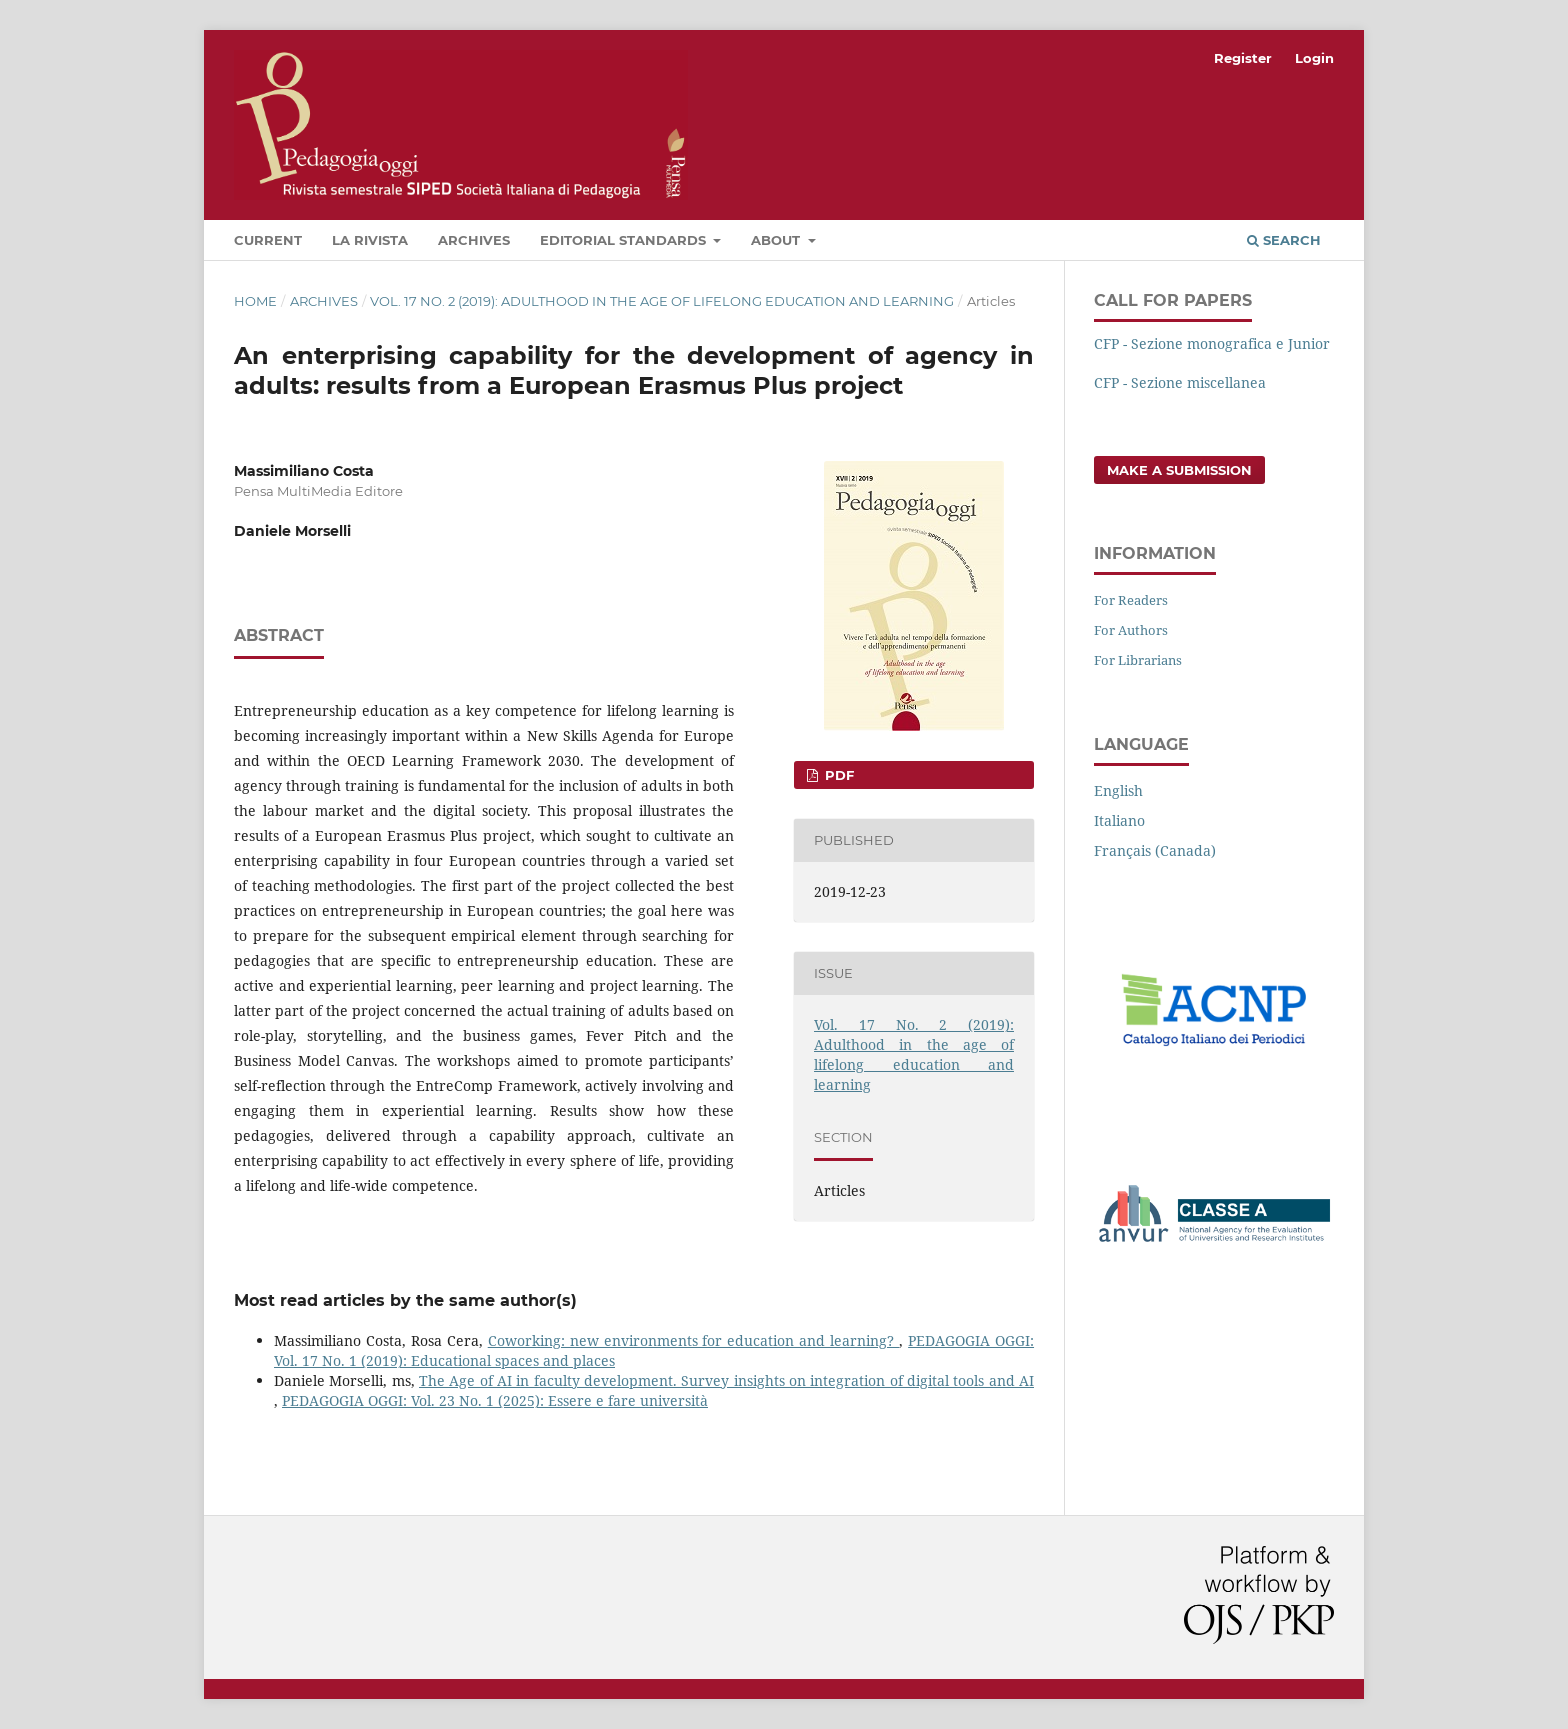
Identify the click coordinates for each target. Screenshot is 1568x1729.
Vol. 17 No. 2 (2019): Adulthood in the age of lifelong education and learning (662, 301)
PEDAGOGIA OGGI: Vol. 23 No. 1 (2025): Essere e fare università (495, 1400)
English (1118, 790)
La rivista (370, 240)
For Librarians (1138, 660)
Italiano (1119, 820)
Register (1243, 58)
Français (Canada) (1155, 850)
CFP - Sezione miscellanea (1180, 382)
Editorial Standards (625, 240)
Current (268, 240)
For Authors (1131, 630)
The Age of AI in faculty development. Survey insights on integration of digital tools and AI (726, 1380)
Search (1284, 240)
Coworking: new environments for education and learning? (693, 1340)
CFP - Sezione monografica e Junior (1212, 343)
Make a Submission (1179, 470)
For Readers (1131, 600)
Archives (474, 240)
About (777, 240)
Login (1314, 58)
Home (255, 301)
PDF (837, 775)
